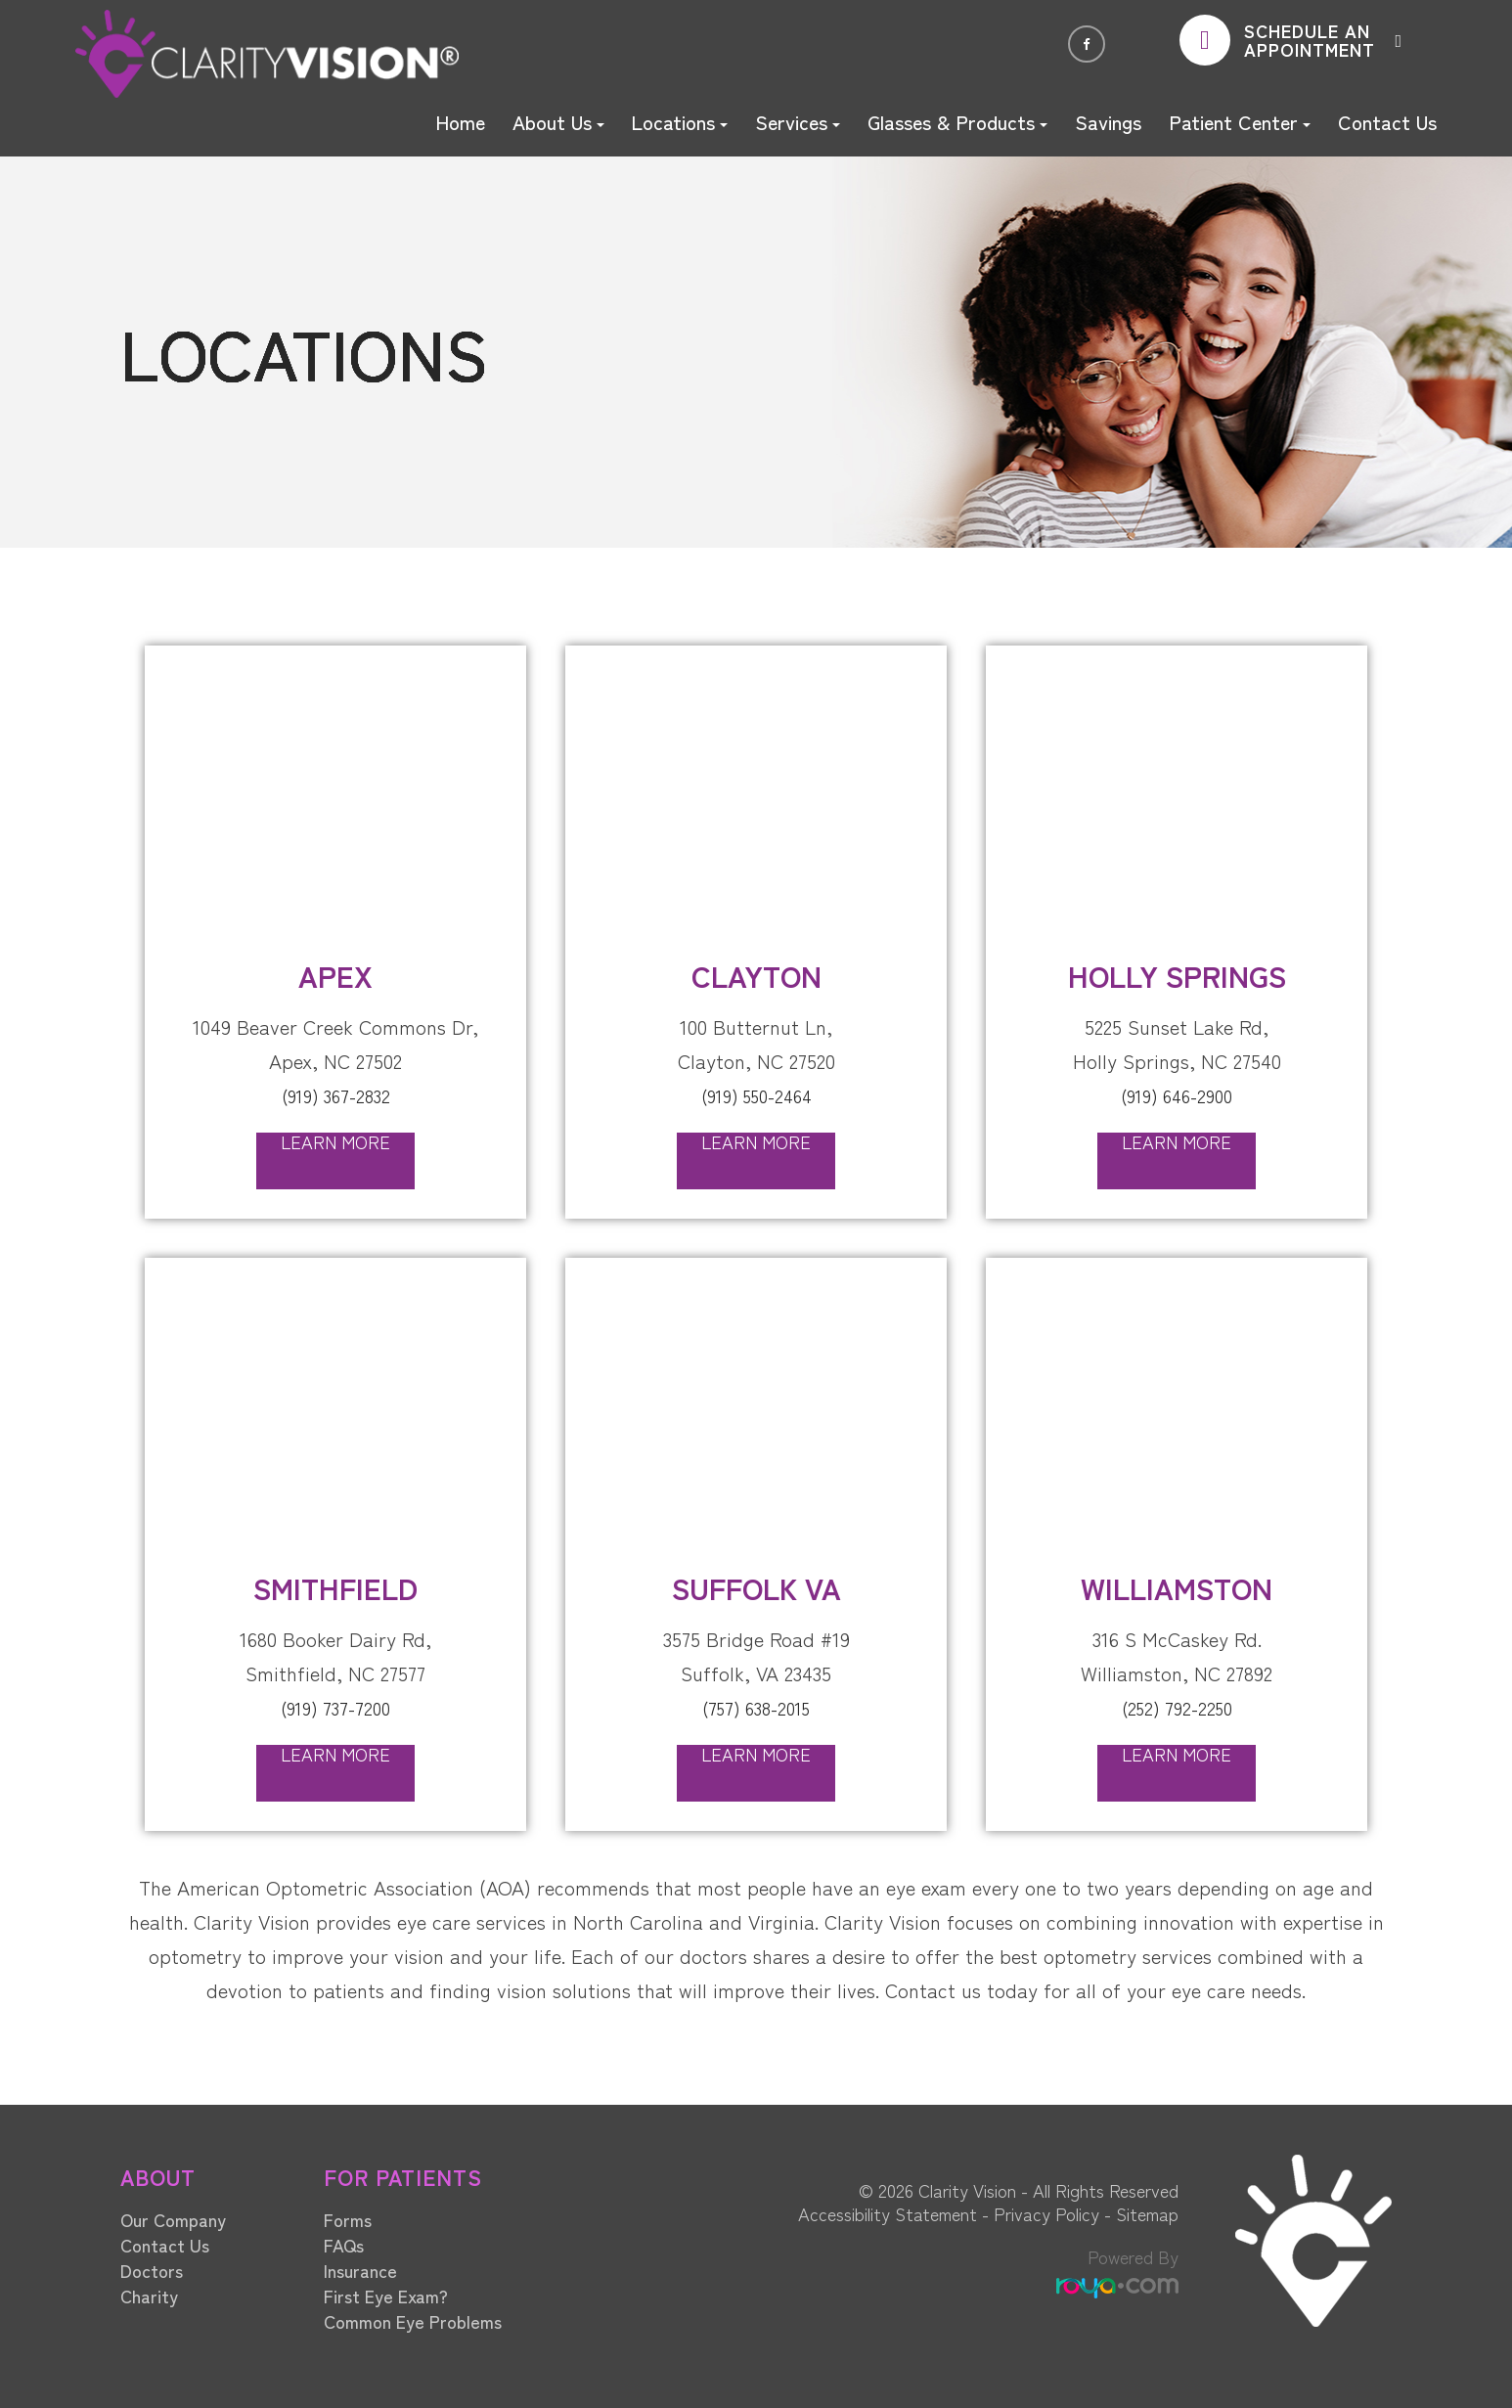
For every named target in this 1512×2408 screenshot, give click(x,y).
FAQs (344, 2242)
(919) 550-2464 (756, 1095)
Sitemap (1147, 2211)
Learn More (335, 1142)
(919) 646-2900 (1176, 1095)
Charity (149, 2293)
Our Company (173, 2217)
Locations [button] (679, 122)
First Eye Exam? (386, 2293)
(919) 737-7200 (336, 1706)
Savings (1108, 122)
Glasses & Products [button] (957, 122)
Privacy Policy (1046, 2211)
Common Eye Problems (413, 2319)
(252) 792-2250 (1176, 1706)
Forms (348, 2217)
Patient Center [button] (1240, 122)
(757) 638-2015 (756, 1706)
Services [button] (797, 122)
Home (460, 122)
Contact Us (1387, 122)
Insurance (360, 2268)
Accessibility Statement (887, 2211)
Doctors (151, 2268)
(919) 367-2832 (336, 1095)
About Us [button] (558, 122)
